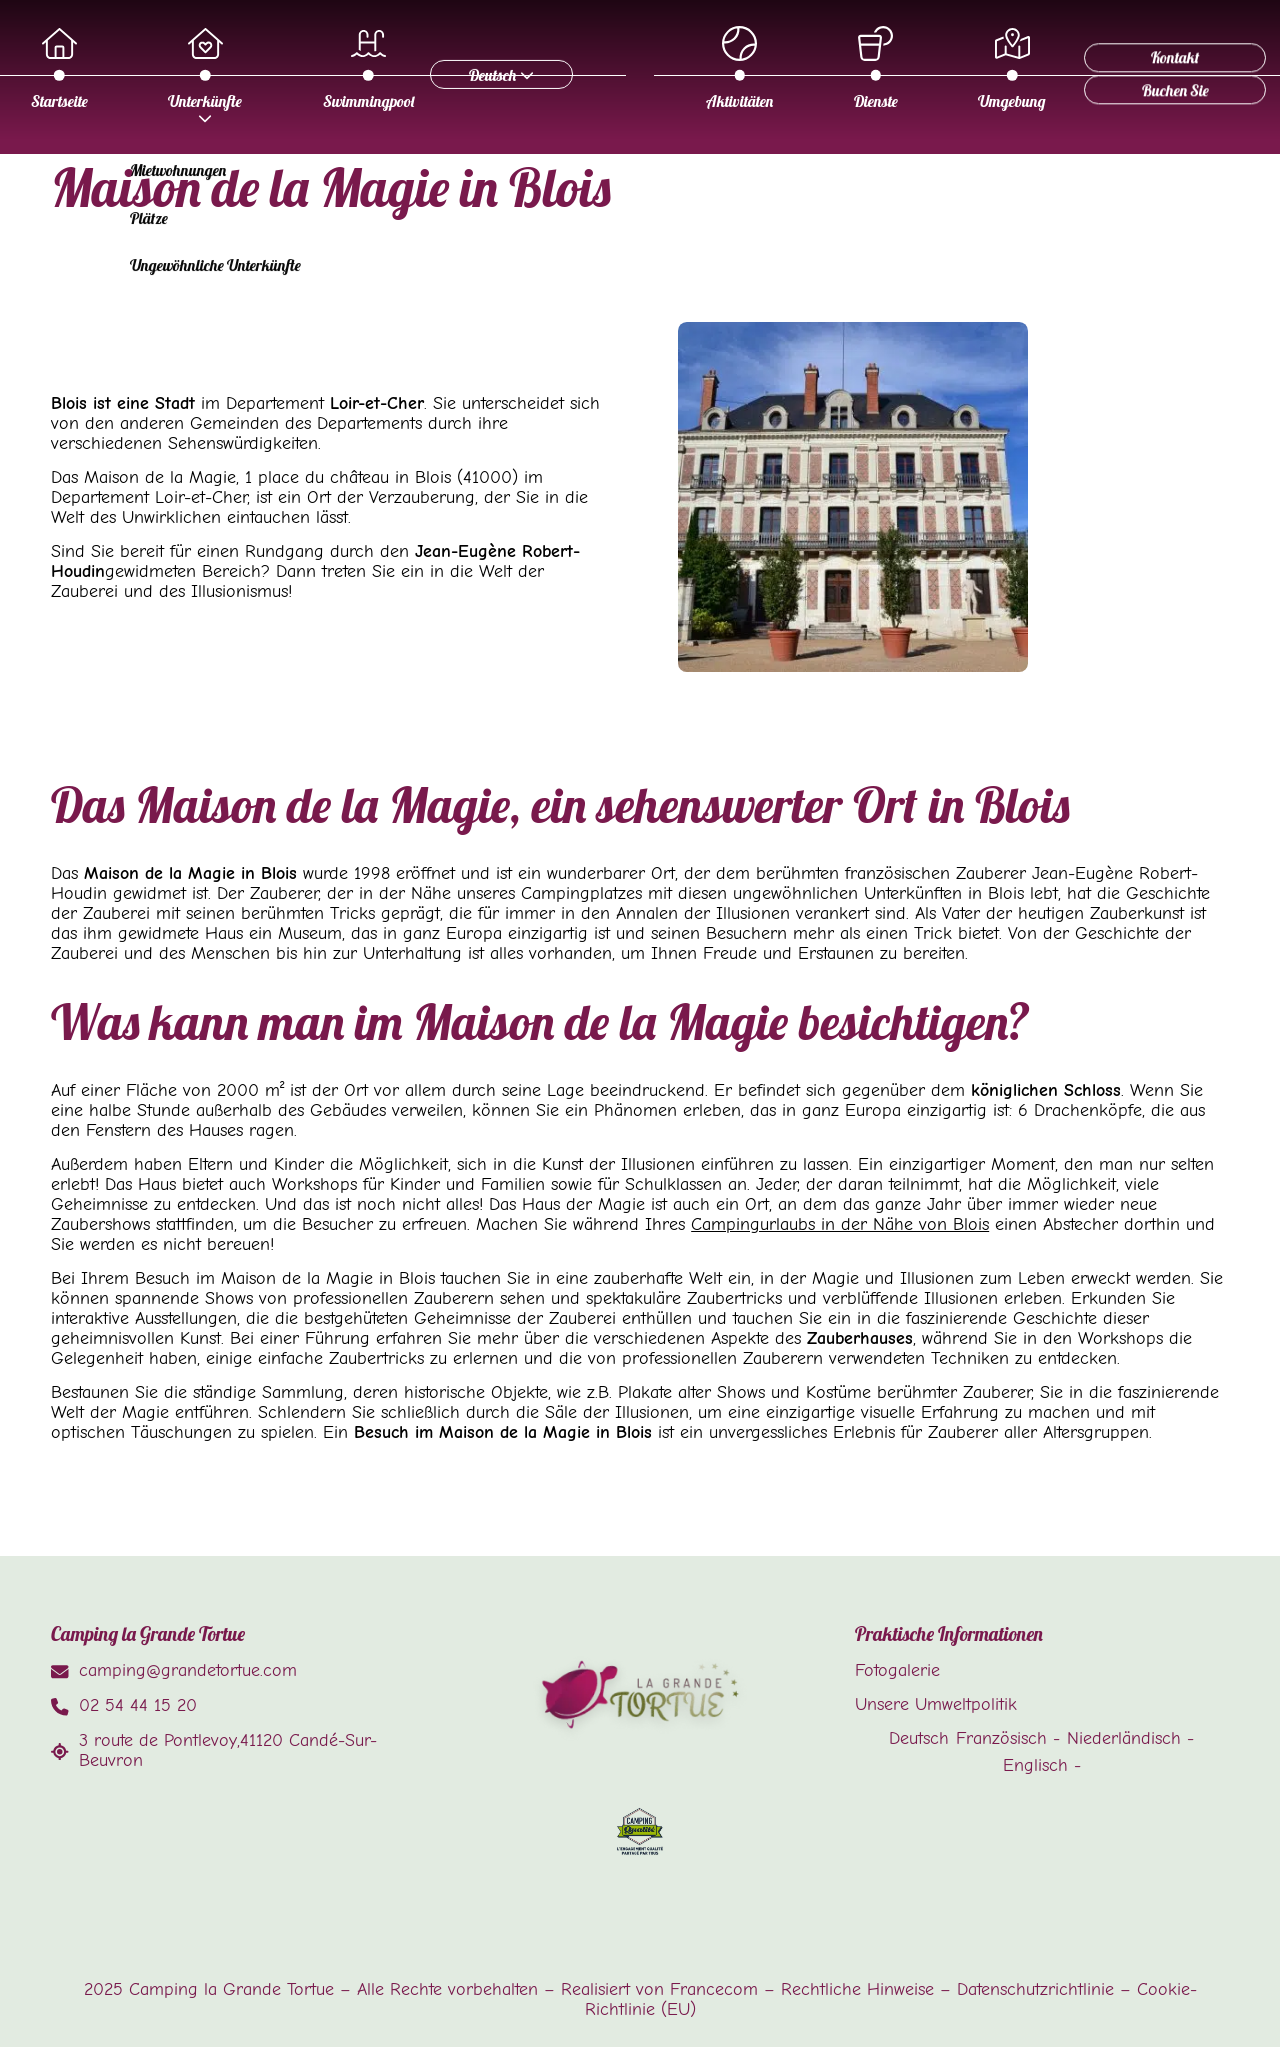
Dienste (549, 182)
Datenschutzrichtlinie (1035, 1989)
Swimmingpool (786, 69)
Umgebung (685, 182)
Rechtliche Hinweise (857, 1989)
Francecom (714, 1989)
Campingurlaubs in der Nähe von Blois (840, 1224)
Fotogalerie (897, 1670)
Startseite (477, 69)
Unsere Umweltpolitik (936, 1704)
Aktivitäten (412, 182)
